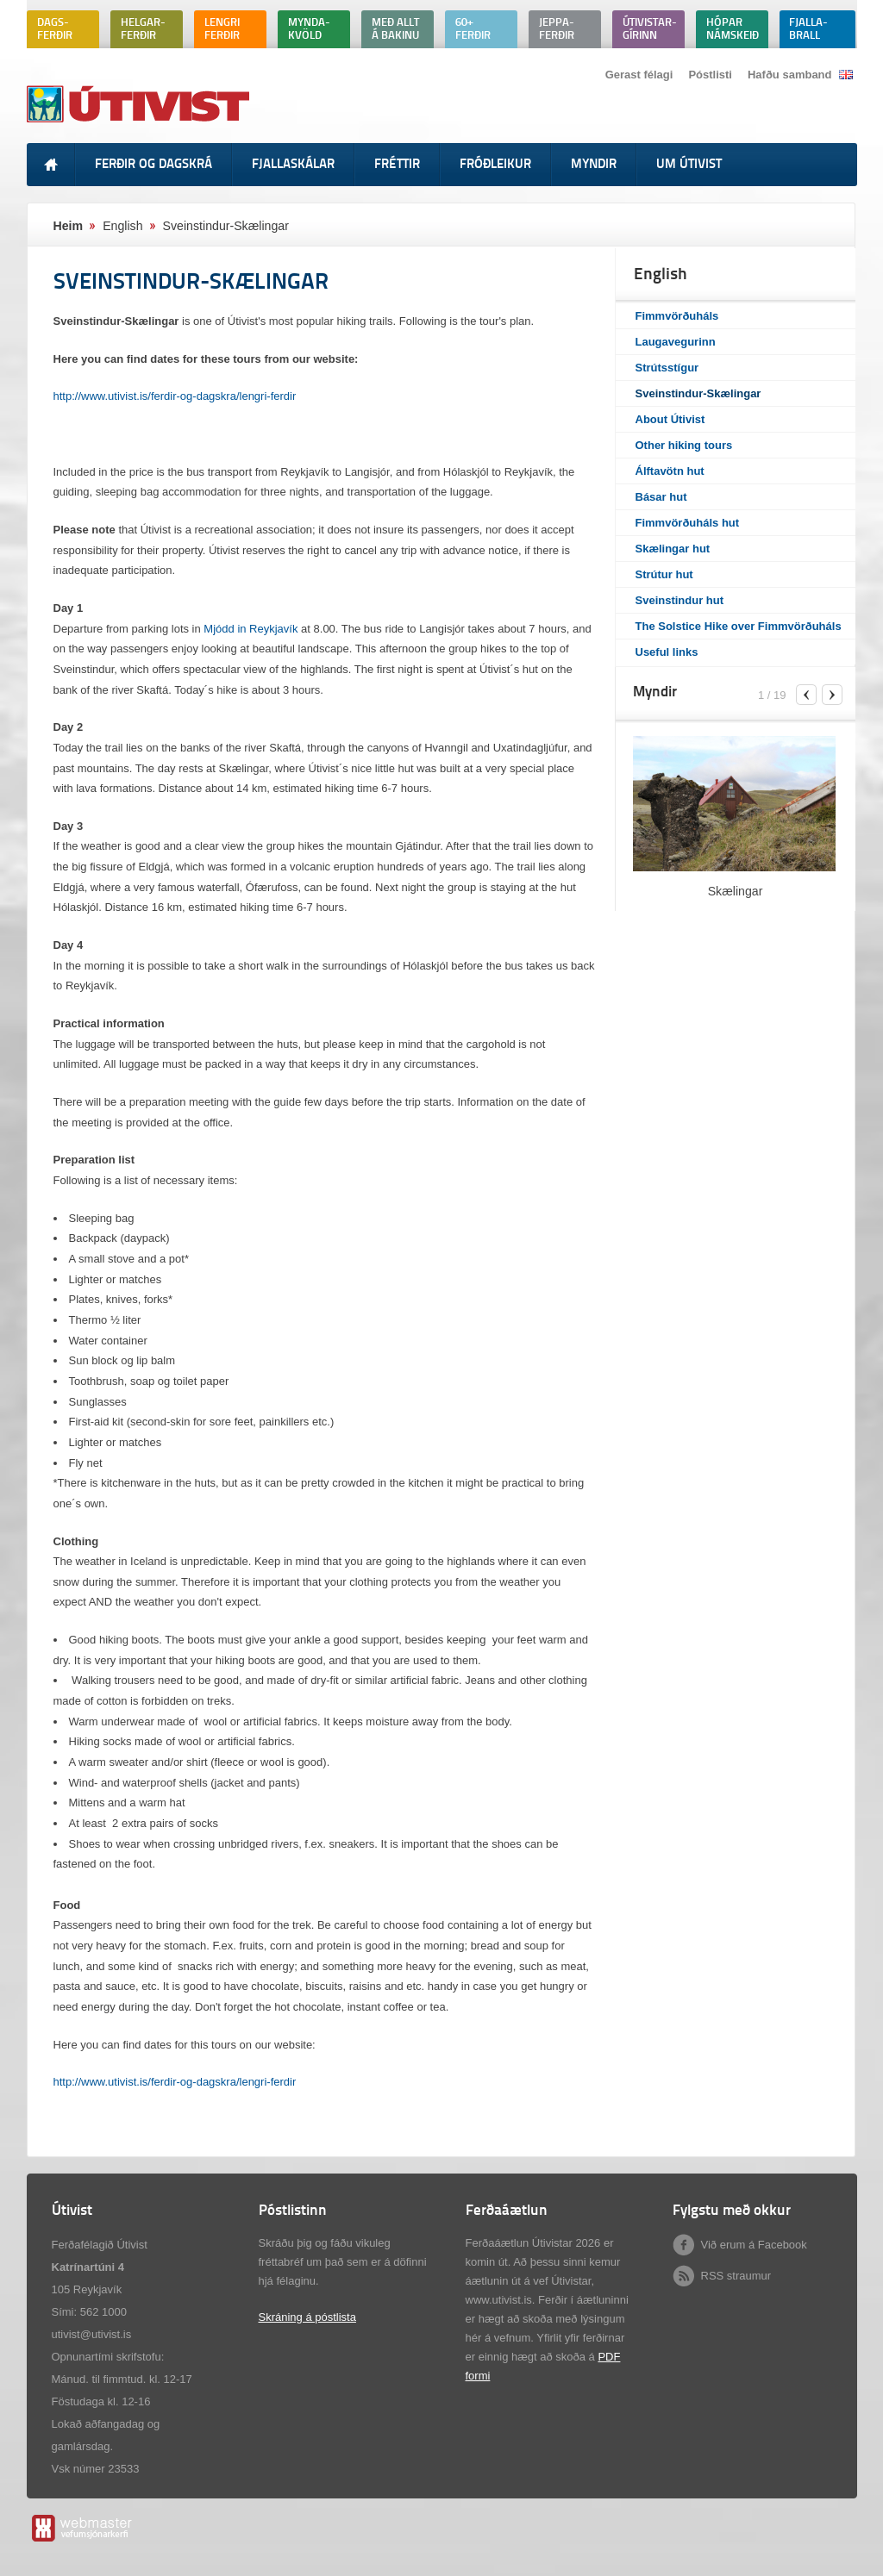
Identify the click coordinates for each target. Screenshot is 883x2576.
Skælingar (735, 891)
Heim (68, 226)
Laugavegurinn (676, 341)
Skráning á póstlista (307, 2317)
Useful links (667, 652)
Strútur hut (664, 574)
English (122, 226)
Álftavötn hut (670, 471)
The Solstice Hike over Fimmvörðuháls (739, 626)
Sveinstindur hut (680, 600)
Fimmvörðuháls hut (688, 522)
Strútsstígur (667, 367)
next (832, 694)
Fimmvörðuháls (677, 315)
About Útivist (670, 419)
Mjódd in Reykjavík (250, 628)
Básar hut (661, 496)
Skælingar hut (673, 548)
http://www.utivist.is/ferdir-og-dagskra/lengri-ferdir (175, 396)
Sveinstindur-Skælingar (698, 393)
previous (806, 694)
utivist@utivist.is (92, 2334)
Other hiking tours (684, 445)
